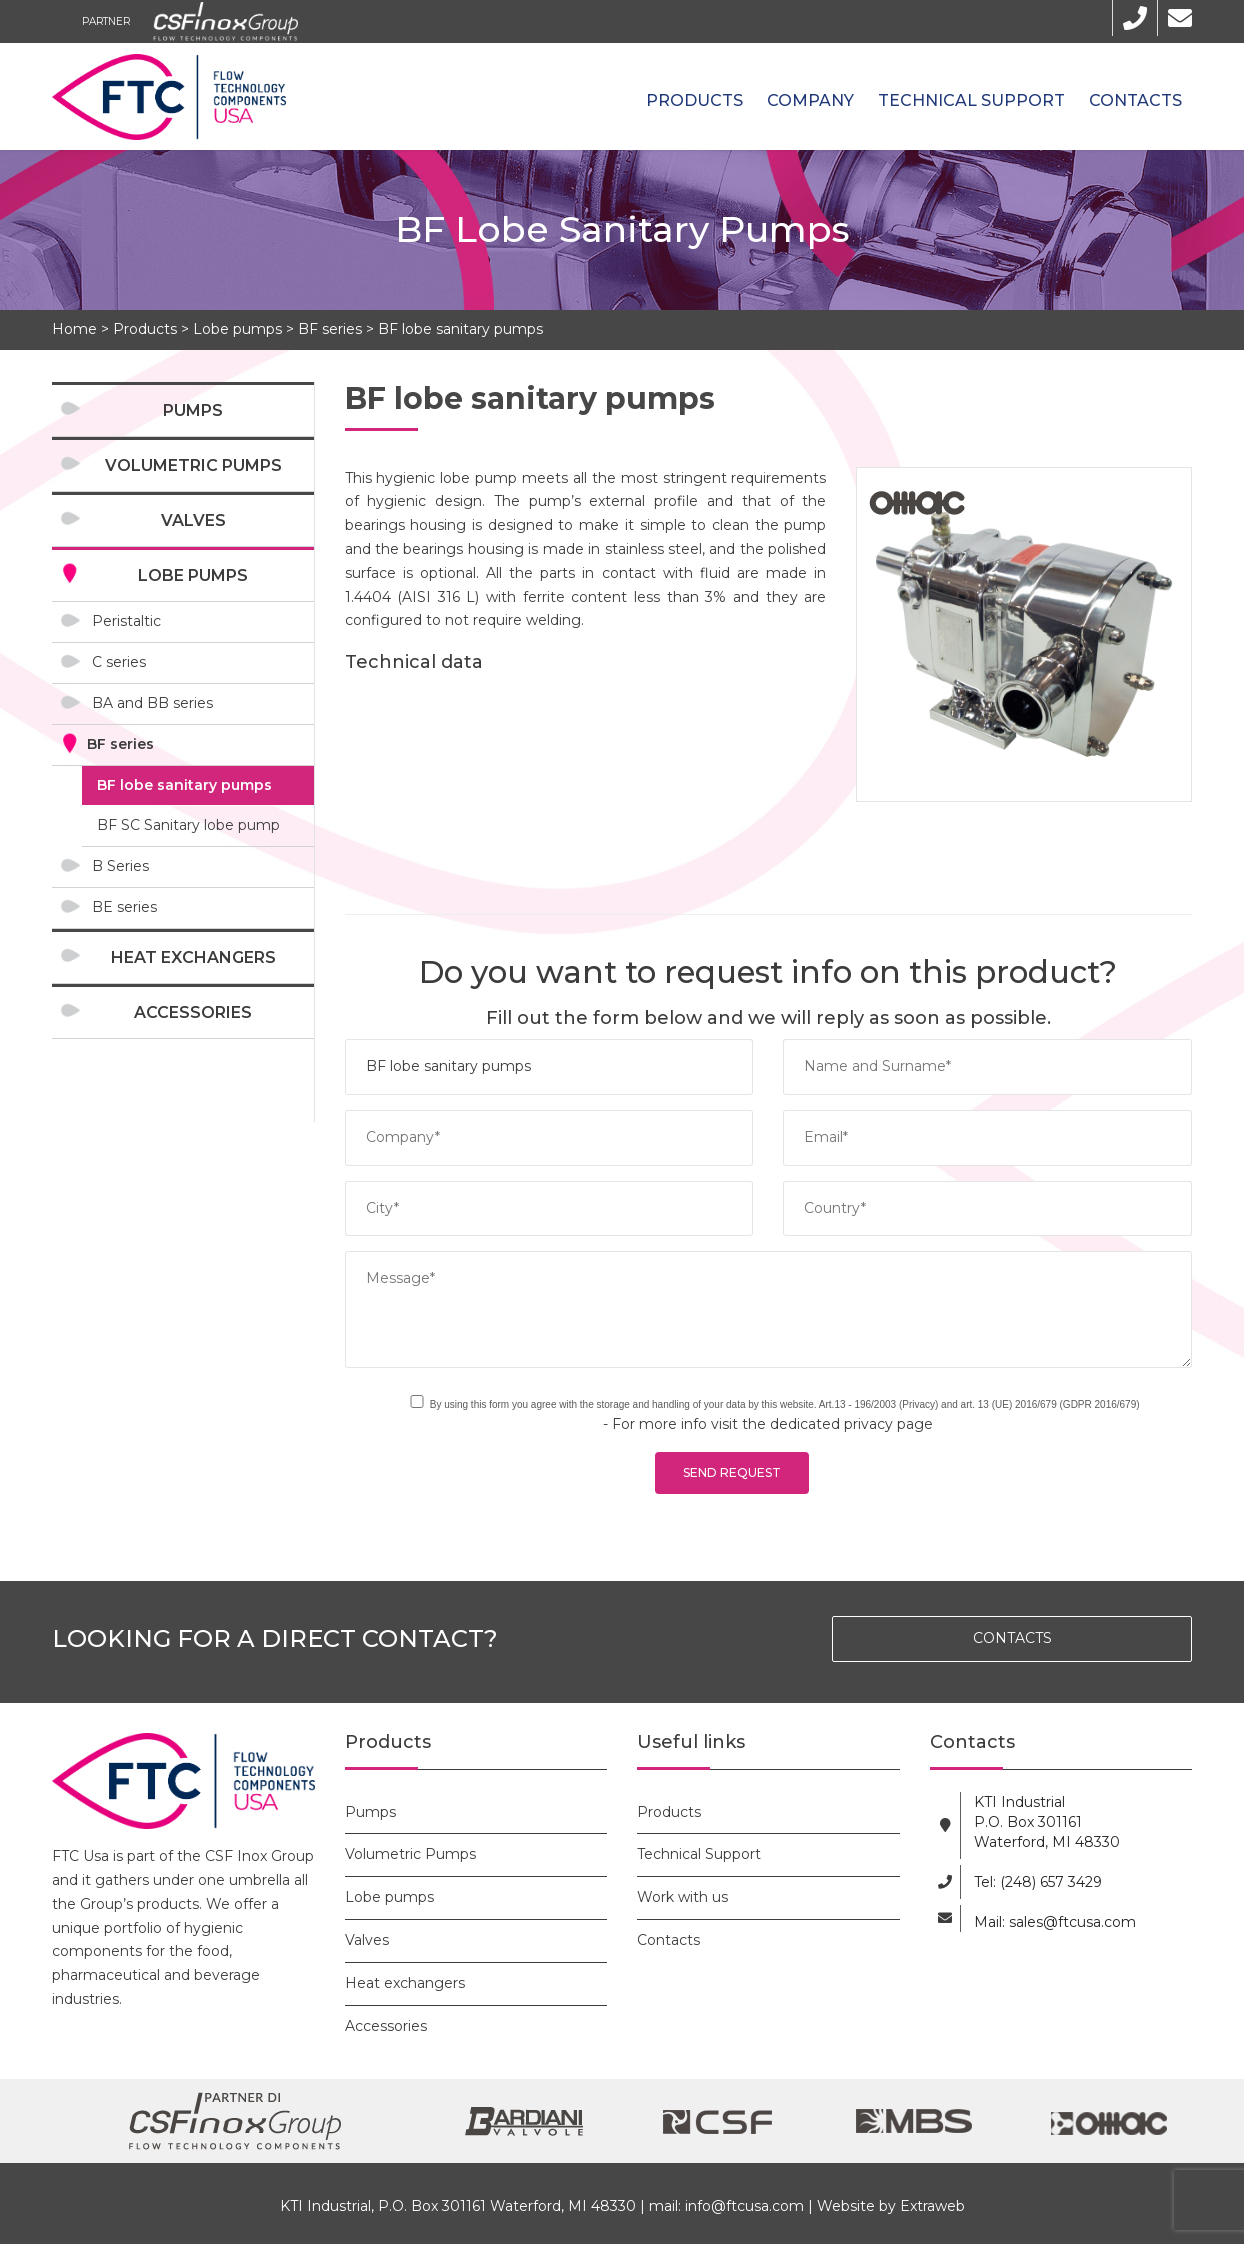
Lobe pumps (237, 329)
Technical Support (971, 100)
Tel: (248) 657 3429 (1038, 1882)
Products (694, 100)
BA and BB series (152, 703)
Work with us (682, 1897)
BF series (330, 329)
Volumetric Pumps (193, 465)
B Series (120, 866)
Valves (193, 520)
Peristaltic (126, 621)
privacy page (888, 1424)
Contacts (1135, 100)
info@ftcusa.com (744, 2206)
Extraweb (932, 2206)
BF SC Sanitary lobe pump (188, 825)
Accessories (193, 1012)
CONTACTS (1012, 1638)
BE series (124, 907)
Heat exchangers (193, 957)
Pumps (193, 410)
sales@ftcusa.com (1072, 1922)
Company (810, 100)
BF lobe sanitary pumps (460, 329)
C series (119, 662)
